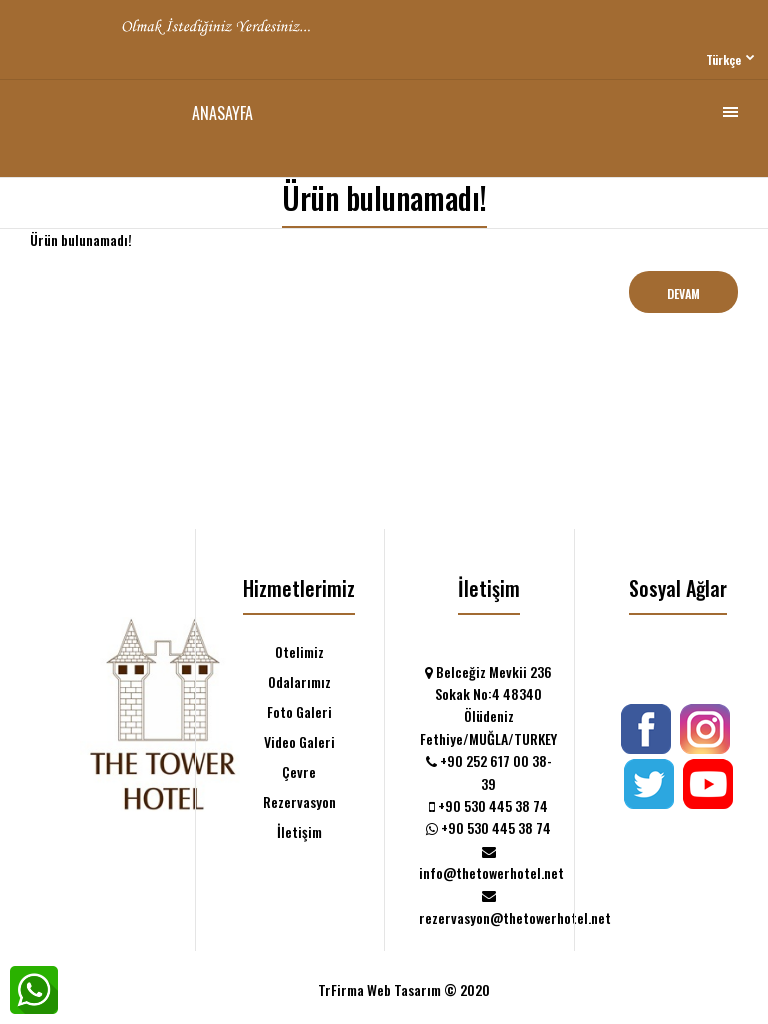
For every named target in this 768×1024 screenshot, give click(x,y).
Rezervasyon (299, 801)
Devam (683, 293)
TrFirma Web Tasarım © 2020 (404, 989)
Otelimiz (299, 651)
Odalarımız (299, 681)
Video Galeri (299, 741)
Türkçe (723, 59)
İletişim (299, 831)
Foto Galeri (299, 711)
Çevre (299, 771)
